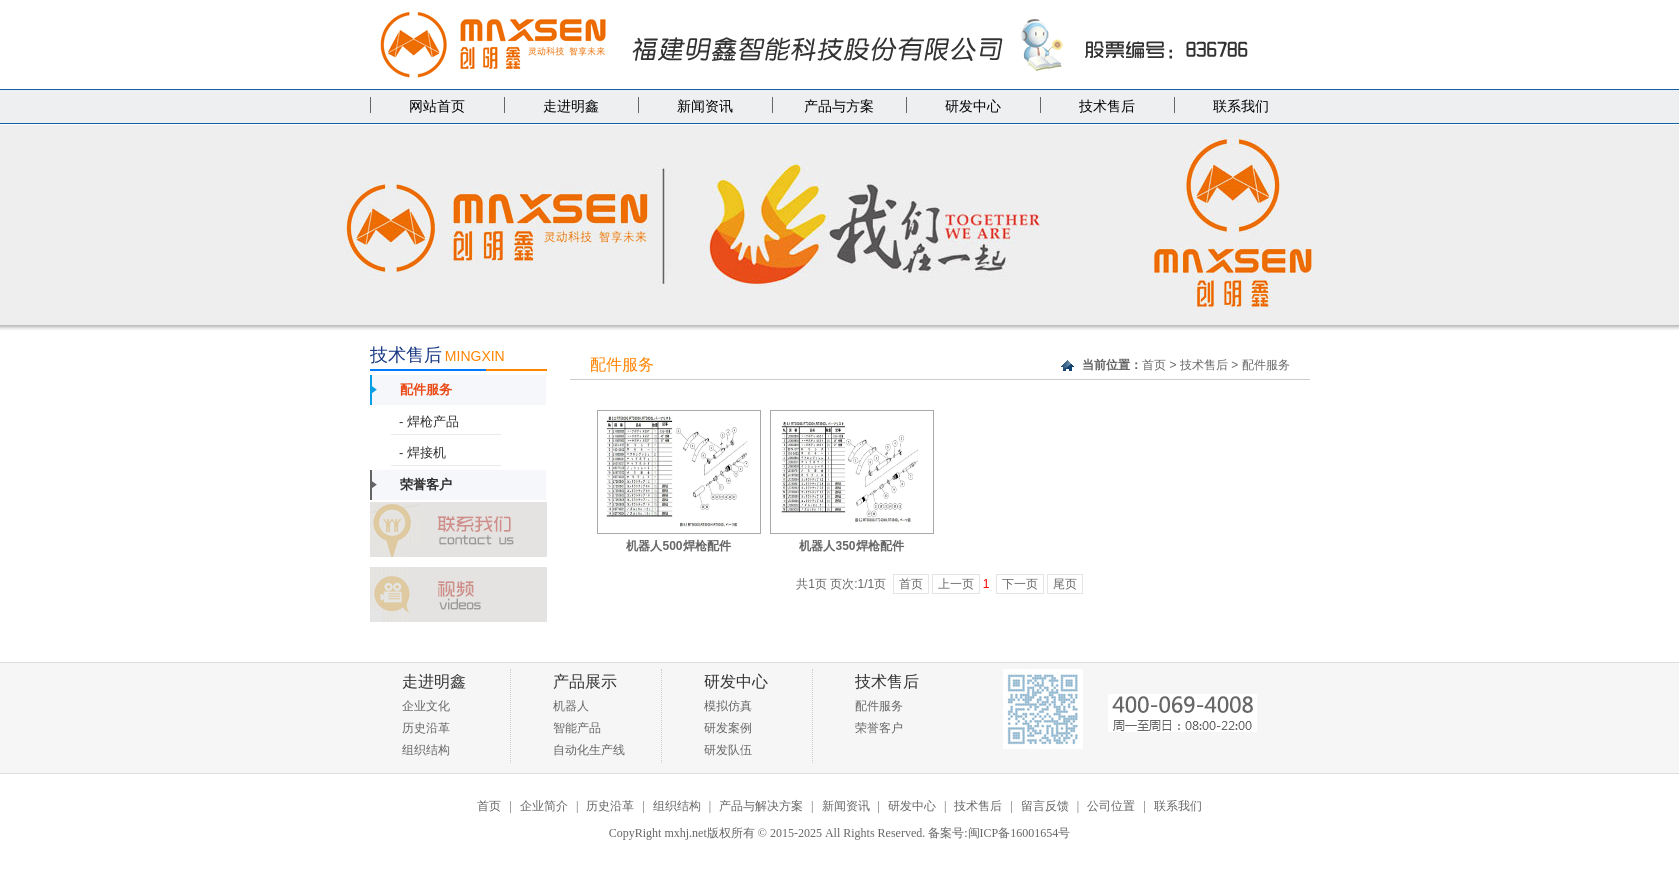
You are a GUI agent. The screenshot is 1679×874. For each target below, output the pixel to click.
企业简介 (544, 806)
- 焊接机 (421, 452)
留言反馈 (1045, 806)
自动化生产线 (589, 750)
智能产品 (577, 728)
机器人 (571, 706)
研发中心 (973, 106)
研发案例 (728, 728)
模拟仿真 (728, 706)
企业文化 (426, 706)
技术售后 (1107, 106)
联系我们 (1241, 106)
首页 (1154, 365)
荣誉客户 (426, 484)
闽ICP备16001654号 (1019, 833)
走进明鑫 (571, 106)
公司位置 (1111, 806)
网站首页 (437, 106)
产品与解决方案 (761, 806)
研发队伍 (728, 750)
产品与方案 (839, 106)
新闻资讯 (705, 106)
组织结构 (426, 750)
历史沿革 (426, 728)
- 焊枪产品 (428, 421)
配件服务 (426, 389)
